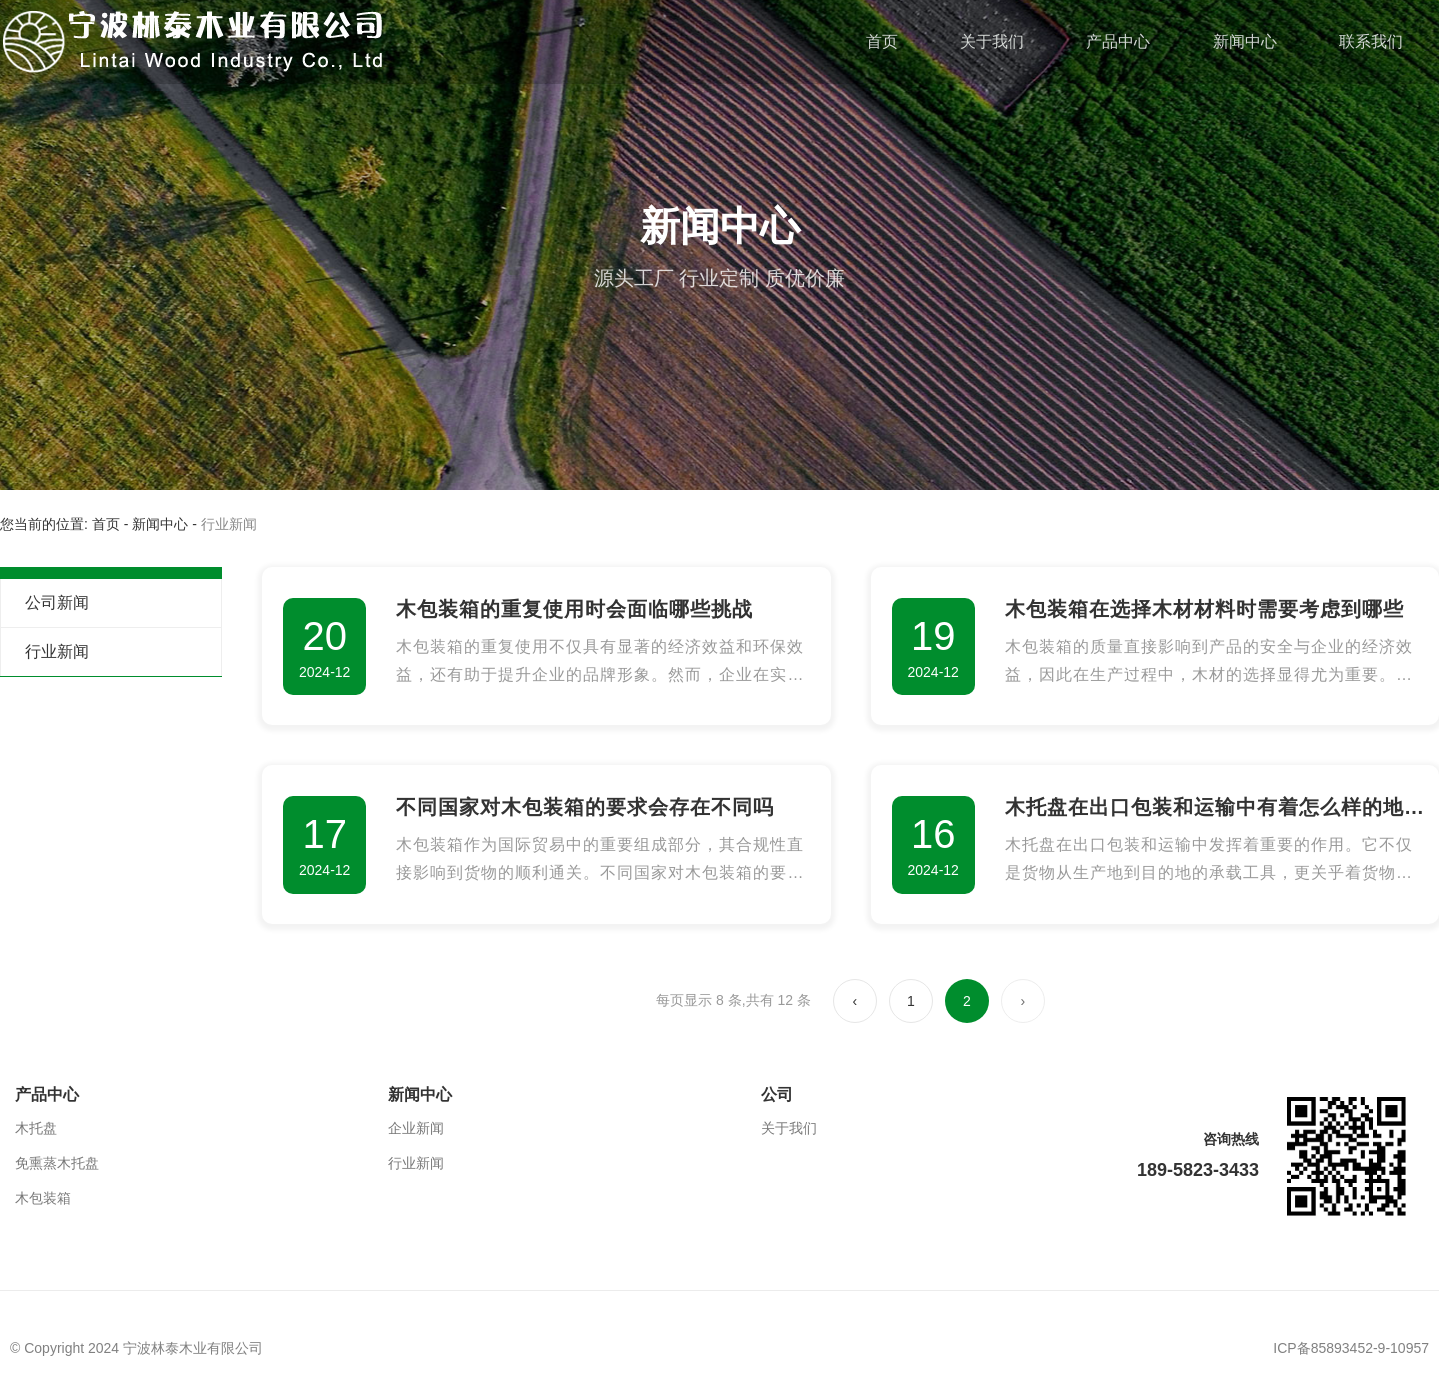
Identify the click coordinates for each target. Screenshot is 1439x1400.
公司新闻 (57, 602)
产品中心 (1118, 41)
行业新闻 (57, 651)
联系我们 (1371, 41)
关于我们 (992, 41)
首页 (882, 41)
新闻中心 (1245, 41)
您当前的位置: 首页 (62, 524)
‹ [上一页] (855, 1001)
